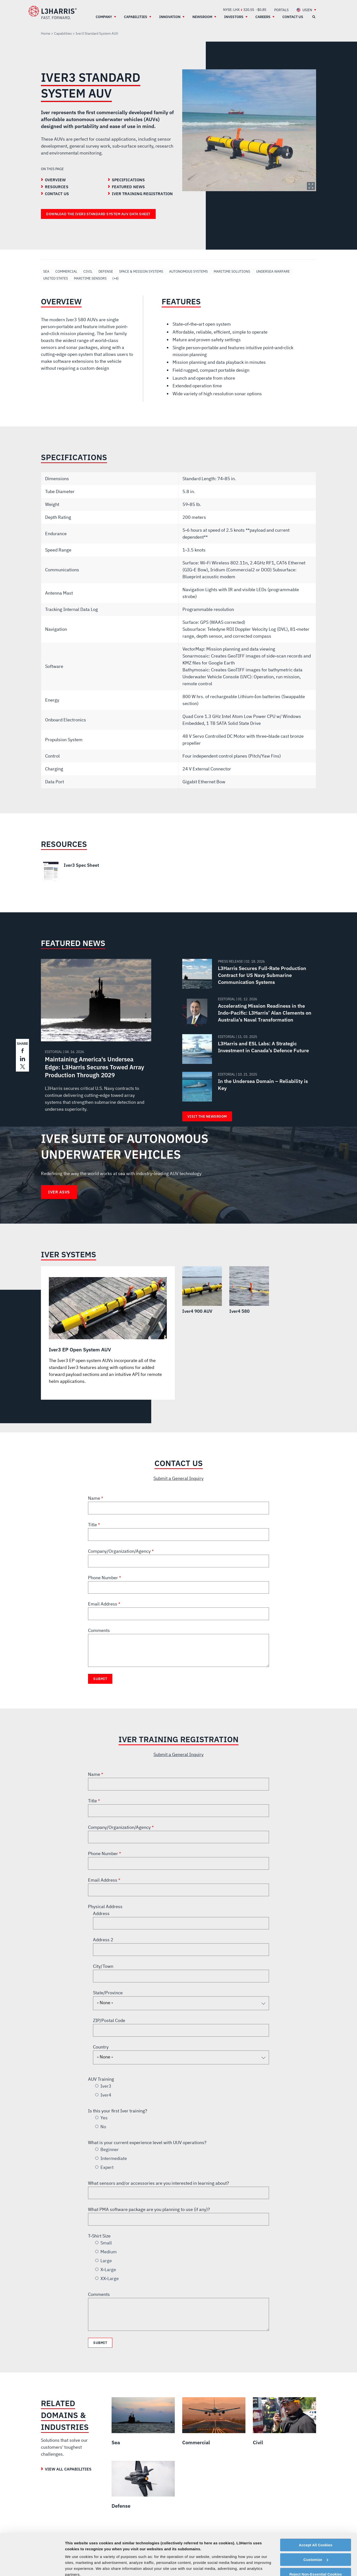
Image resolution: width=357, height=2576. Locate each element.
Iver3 (105, 2086)
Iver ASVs (59, 1191)
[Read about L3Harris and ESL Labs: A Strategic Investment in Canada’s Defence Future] (247, 1049)
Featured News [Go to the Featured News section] (128, 186)
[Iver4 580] (249, 1290)
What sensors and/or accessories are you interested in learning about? (158, 2183)
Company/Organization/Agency (120, 1551)
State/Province (108, 1993)
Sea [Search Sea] (46, 271)
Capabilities (63, 33)
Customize (315, 2520)
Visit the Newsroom (207, 1116)
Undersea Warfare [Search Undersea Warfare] (273, 271)
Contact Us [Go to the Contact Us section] (57, 193)
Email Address (103, 1604)
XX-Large (109, 2278)
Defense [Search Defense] (105, 271)
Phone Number (103, 1577)
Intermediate (113, 2158)
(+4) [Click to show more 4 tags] (115, 278)
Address (101, 1913)
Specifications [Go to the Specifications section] (128, 179)
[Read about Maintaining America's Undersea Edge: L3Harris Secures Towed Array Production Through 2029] (96, 1041)
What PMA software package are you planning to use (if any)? (149, 2209)
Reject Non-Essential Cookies (315, 2535)
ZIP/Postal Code (109, 2020)
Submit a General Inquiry (178, 1478)
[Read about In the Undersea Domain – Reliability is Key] (247, 1087)
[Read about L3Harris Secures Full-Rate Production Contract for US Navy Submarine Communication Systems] (247, 974)
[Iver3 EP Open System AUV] (108, 1331)
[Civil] (284, 2421)
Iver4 (105, 2095)
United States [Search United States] (55, 278)
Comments (99, 1630)
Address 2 (103, 1940)
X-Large (108, 2269)
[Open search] (313, 16)
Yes (104, 2118)
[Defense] (143, 2485)
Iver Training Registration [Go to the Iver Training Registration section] (142, 193)
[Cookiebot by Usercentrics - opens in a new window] (32, 2566)
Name (94, 1498)
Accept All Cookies (315, 2506)
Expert (107, 2167)
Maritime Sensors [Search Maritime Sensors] (90, 278)
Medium (108, 2252)
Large (106, 2260)
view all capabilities (68, 2469)
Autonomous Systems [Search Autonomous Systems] (188, 271)
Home (45, 33)
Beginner (109, 2149)
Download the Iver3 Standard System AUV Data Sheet (98, 214)
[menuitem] (281, 9)
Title (93, 1524)
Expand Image (311, 186)
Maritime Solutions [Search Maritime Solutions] (232, 271)
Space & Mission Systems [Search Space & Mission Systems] (141, 271)
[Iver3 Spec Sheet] (84, 872)
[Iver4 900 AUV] (202, 1290)
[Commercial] (213, 2421)
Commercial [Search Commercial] (66, 271)
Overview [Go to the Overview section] (55, 179)
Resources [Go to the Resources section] (56, 186)
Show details (76, 2566)
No (103, 2126)
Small (106, 2243)
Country (101, 2047)
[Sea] (143, 2421)
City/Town (103, 1966)
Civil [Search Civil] (87, 271)
